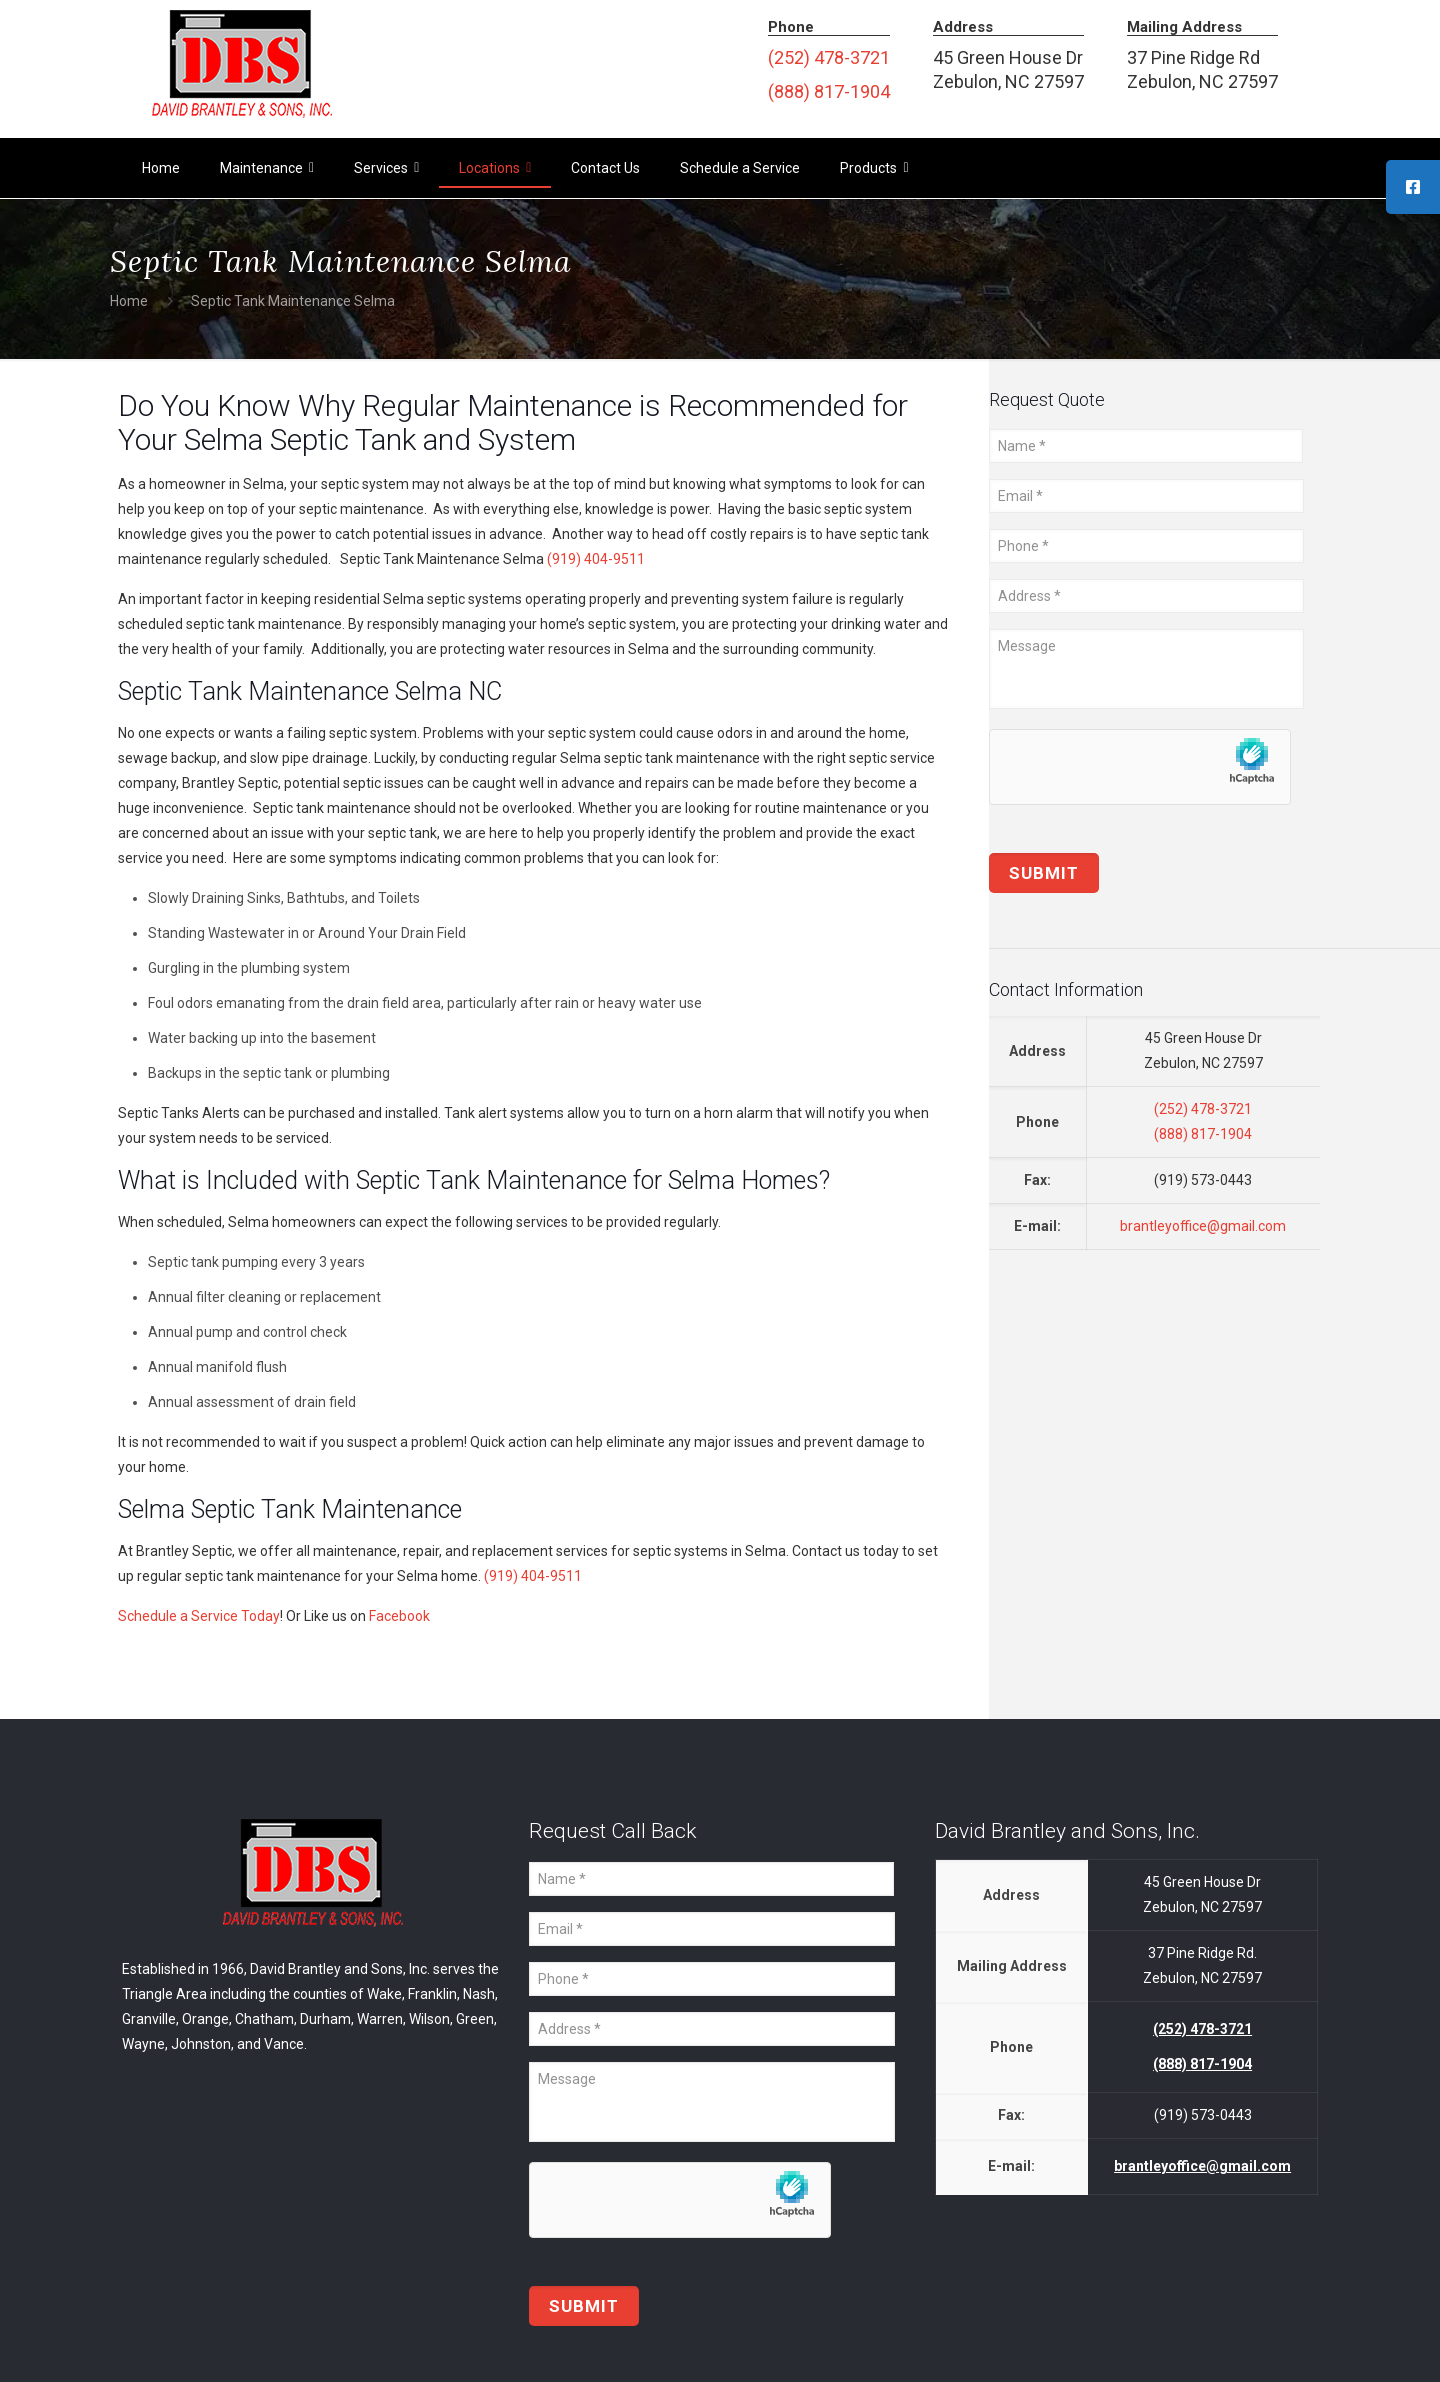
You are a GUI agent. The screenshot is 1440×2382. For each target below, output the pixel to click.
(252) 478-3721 (829, 57)
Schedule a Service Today (199, 1616)
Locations (495, 168)
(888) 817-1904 (829, 91)
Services (386, 168)
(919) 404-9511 (596, 559)
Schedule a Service (740, 168)
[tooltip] (1413, 187)
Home (161, 168)
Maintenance (267, 168)
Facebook (399, 1616)
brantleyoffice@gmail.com (1203, 1226)
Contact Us (605, 168)
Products (874, 168)
